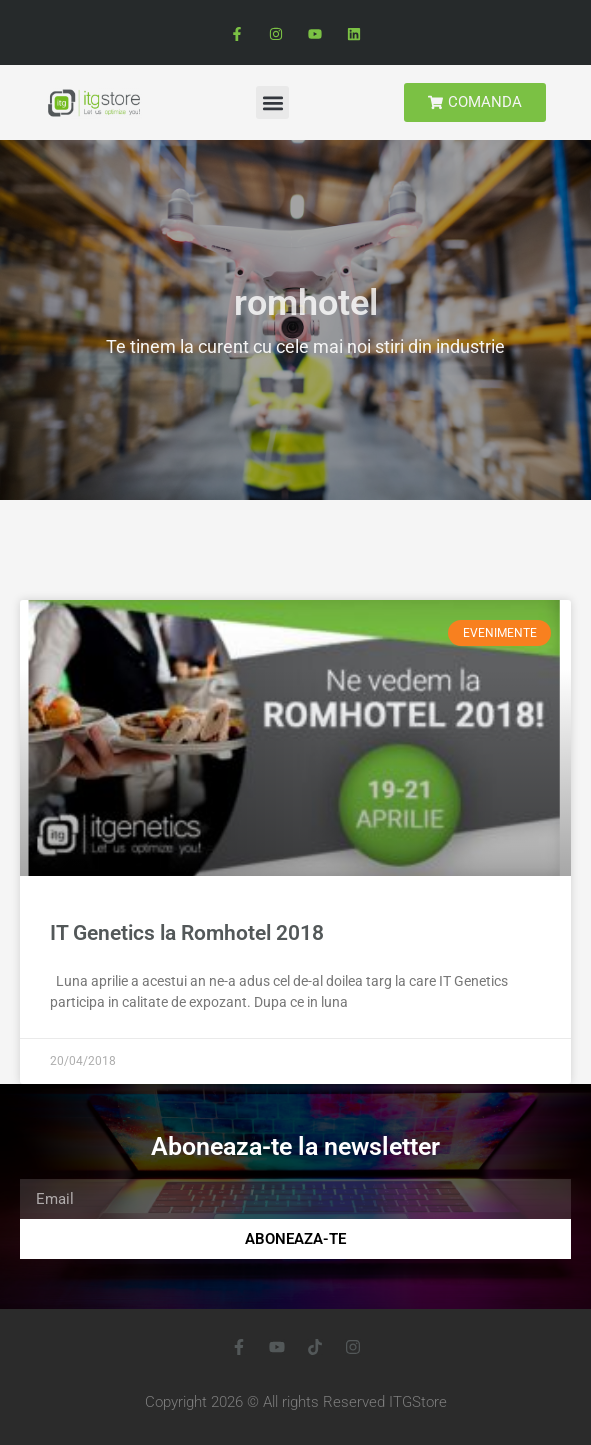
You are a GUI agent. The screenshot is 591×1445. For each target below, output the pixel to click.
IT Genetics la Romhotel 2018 (187, 933)
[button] (272, 102)
